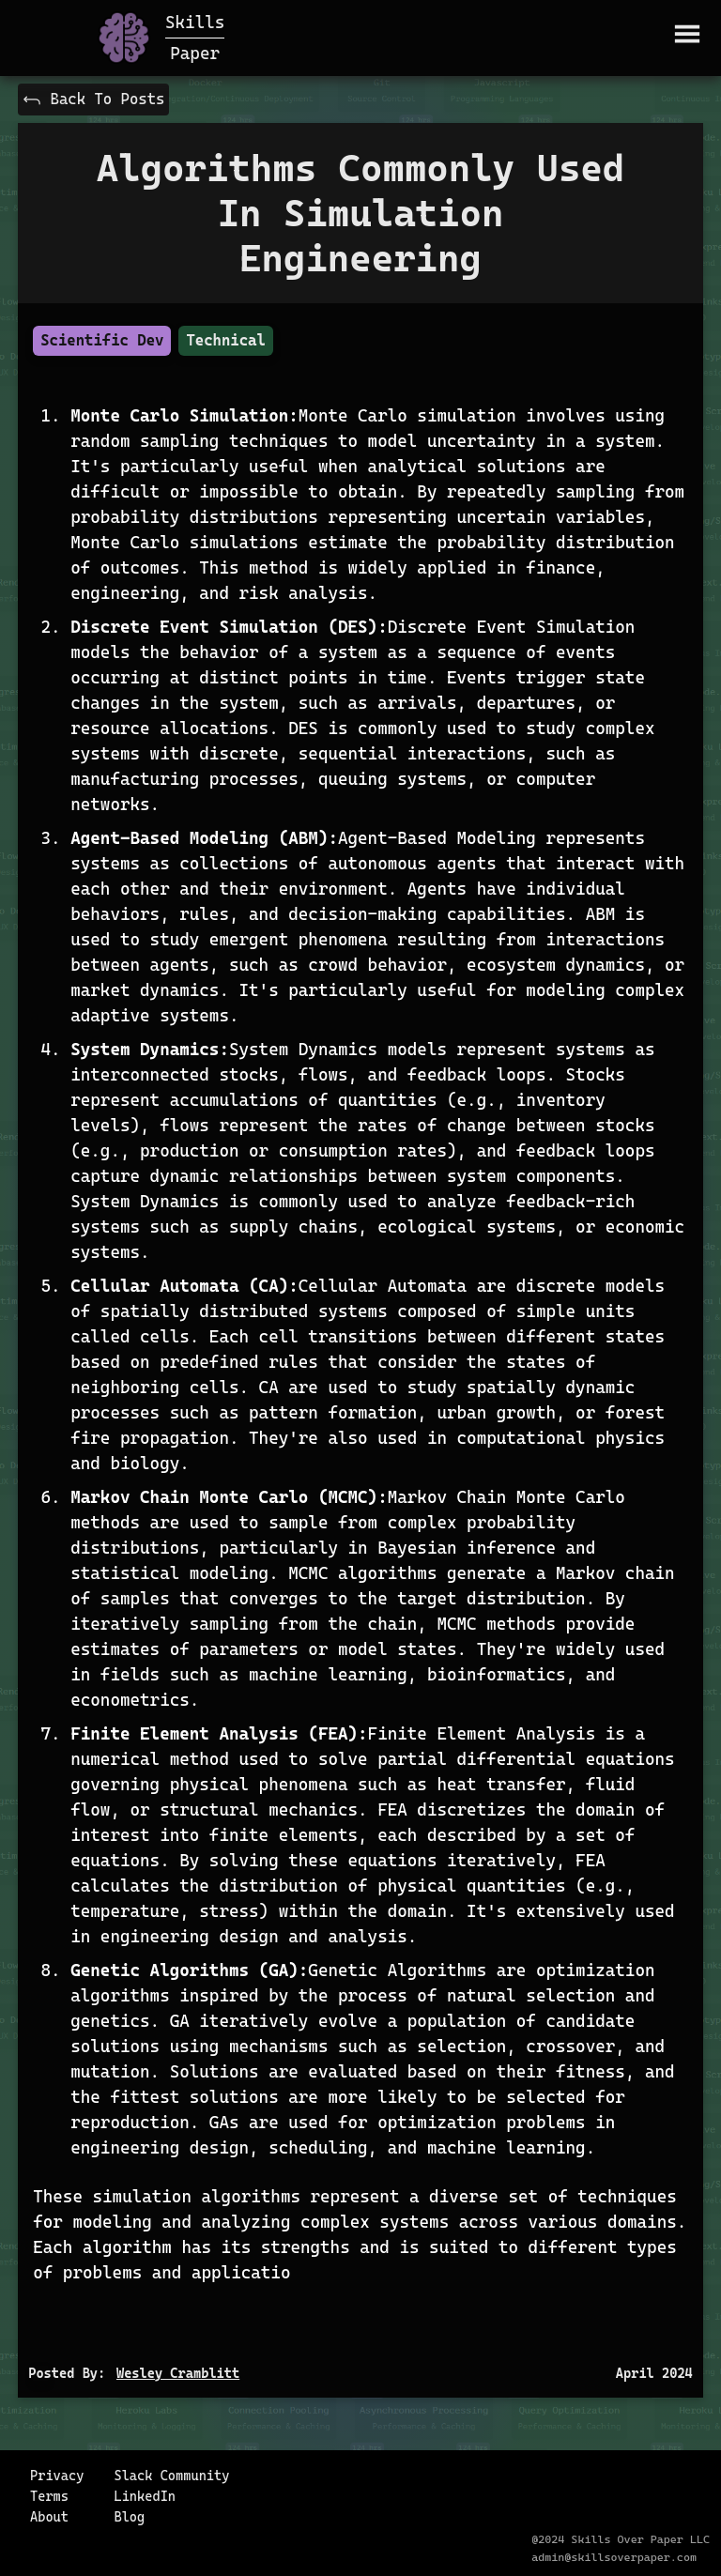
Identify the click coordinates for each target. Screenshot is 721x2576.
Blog (129, 2516)
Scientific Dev (101, 340)
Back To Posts (93, 100)
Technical (225, 340)
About (49, 2516)
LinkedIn (145, 2496)
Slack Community (171, 2475)
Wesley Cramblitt (177, 2373)
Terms (49, 2496)
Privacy (57, 2475)
